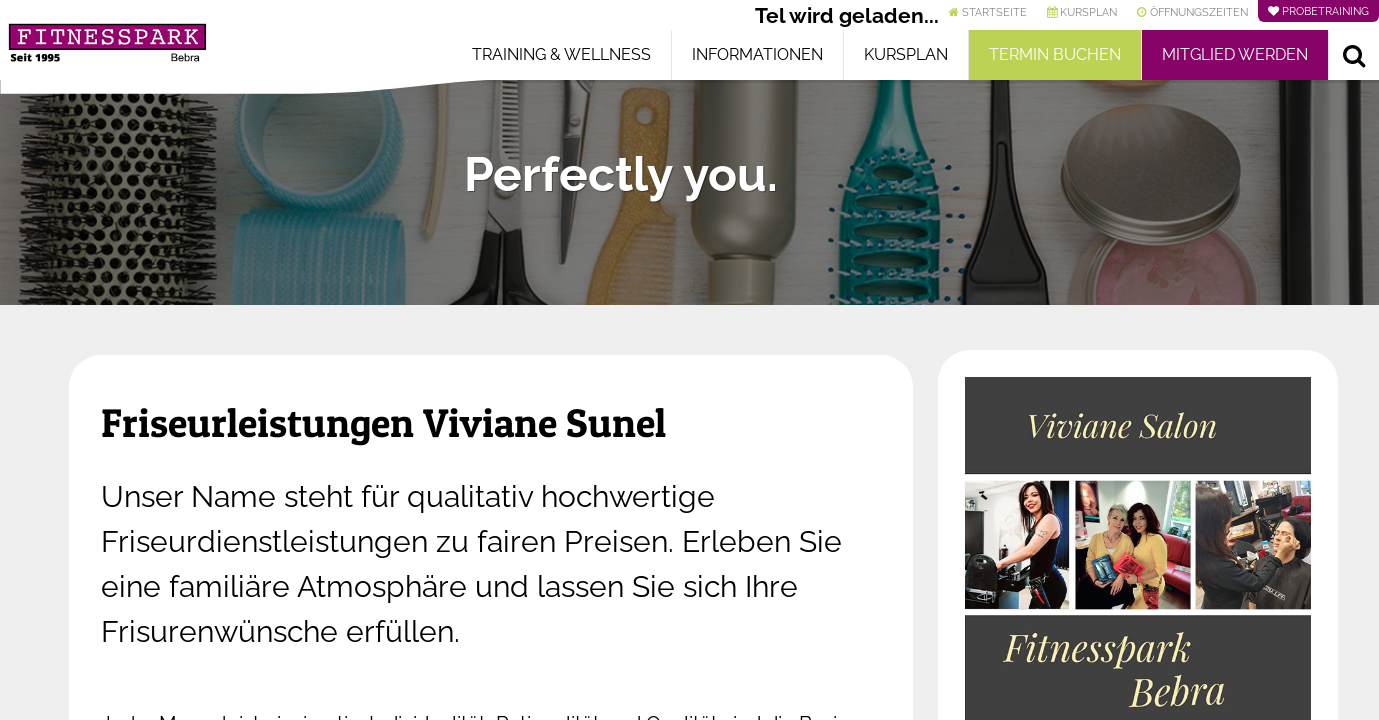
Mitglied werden (1235, 54)
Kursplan (906, 54)
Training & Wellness (561, 54)
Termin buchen (1055, 54)
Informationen (757, 54)
